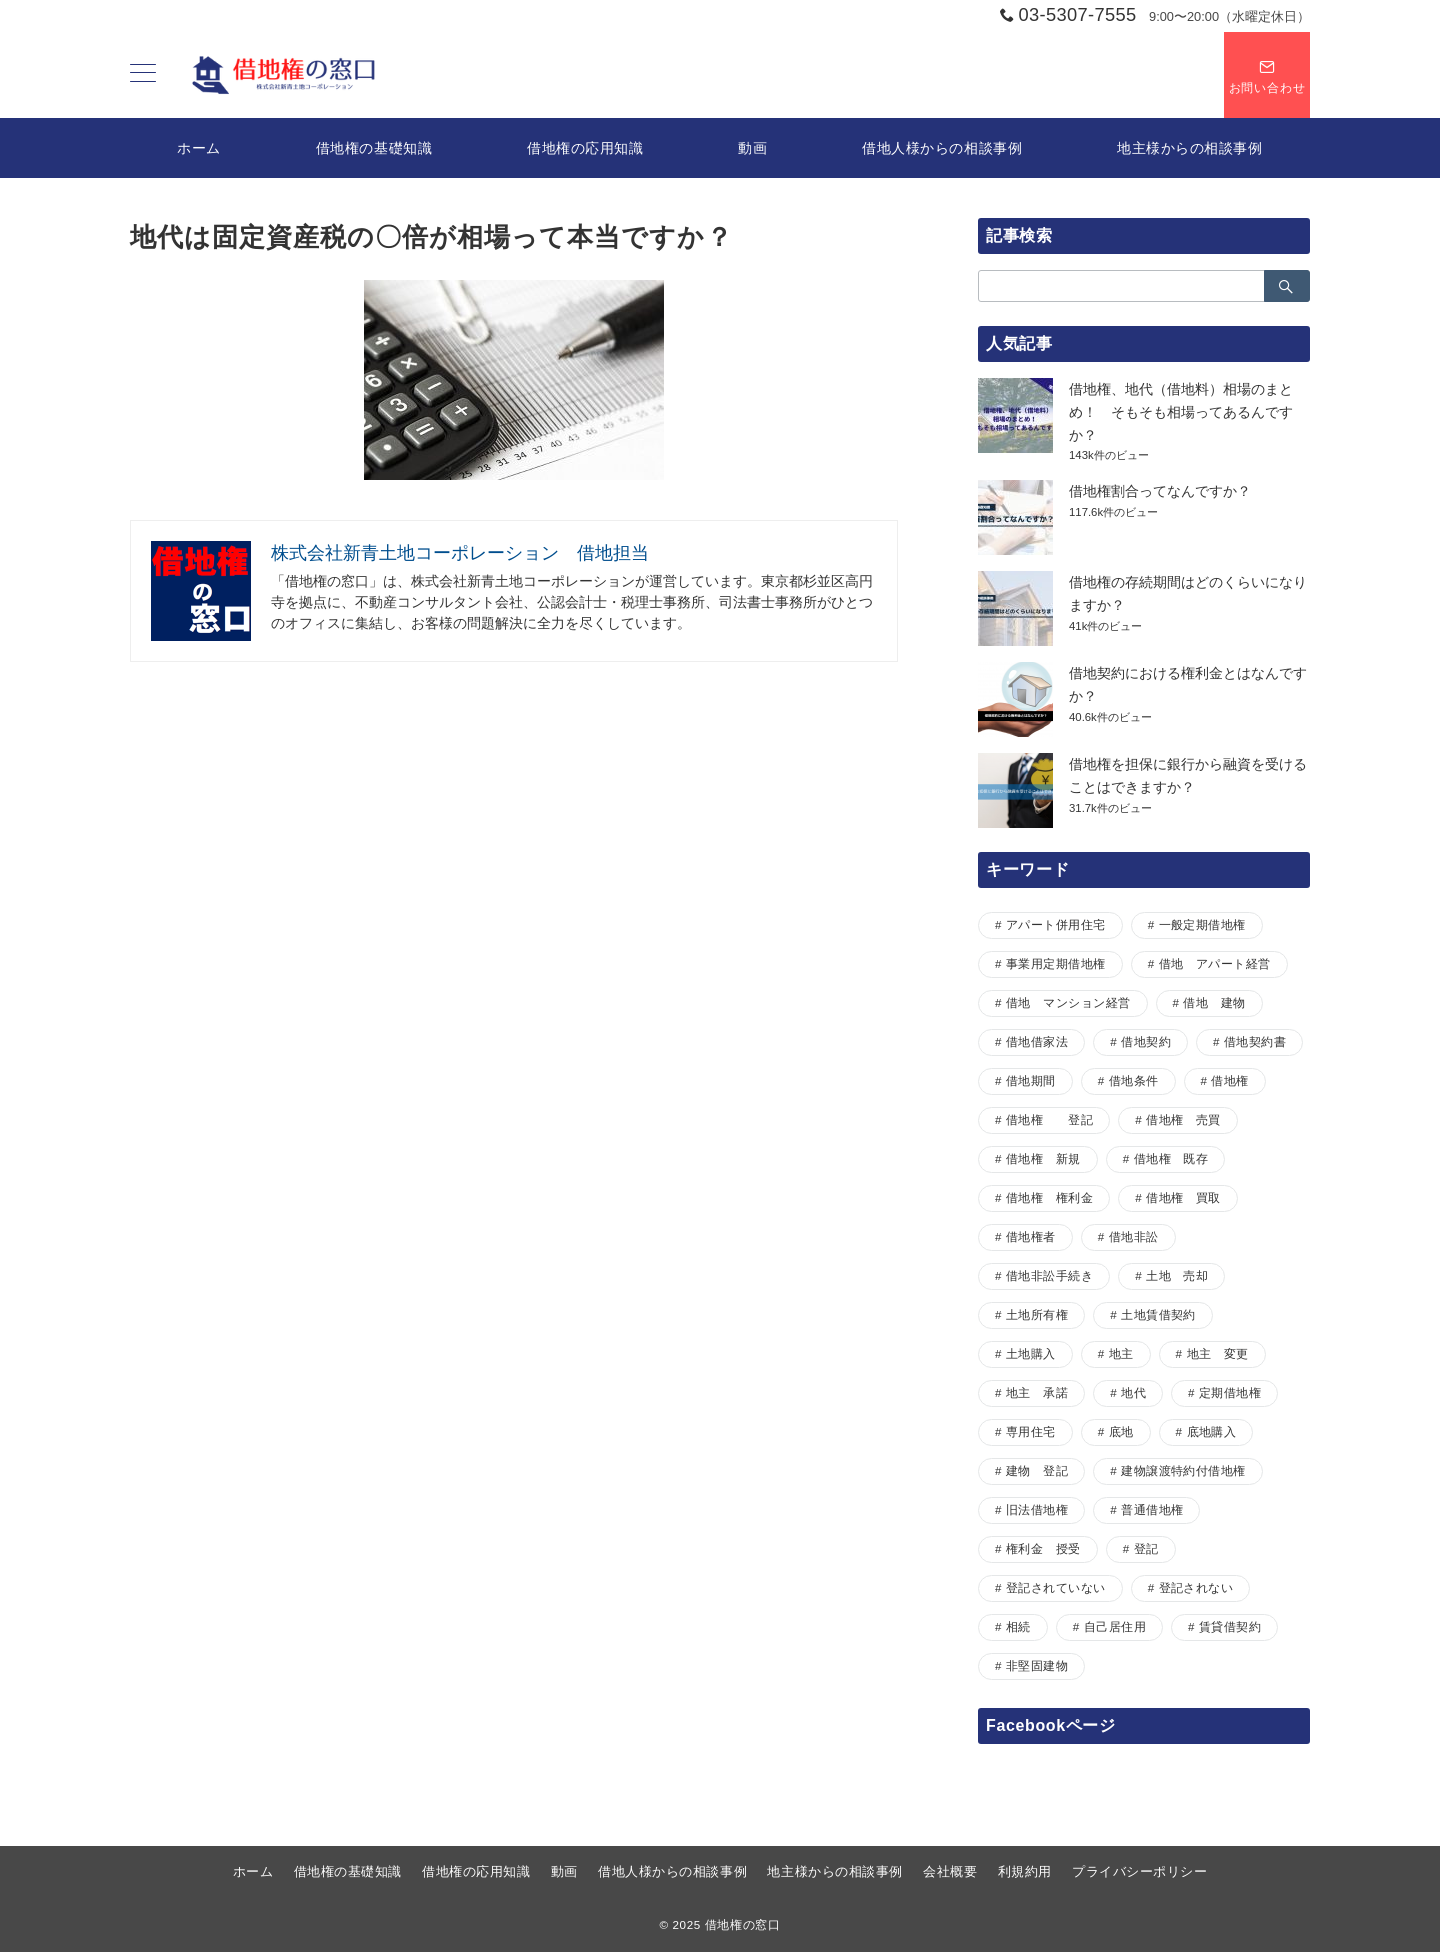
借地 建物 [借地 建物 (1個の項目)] (1214, 1002)
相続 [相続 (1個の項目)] (1018, 1626)
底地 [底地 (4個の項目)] (1121, 1431)
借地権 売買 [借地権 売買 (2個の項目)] (1183, 1119)
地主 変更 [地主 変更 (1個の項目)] (1218, 1353)
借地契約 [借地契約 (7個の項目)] (1146, 1041)
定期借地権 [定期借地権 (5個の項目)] (1230, 1392)
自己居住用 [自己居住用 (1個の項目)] (1115, 1626)
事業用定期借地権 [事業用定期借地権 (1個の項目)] (1056, 963)
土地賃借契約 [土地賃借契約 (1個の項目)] (1158, 1314)
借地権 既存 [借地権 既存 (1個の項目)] (1171, 1158)
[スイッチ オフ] (1267, 75)
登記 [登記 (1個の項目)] (1146, 1548)
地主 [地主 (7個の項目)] (1121, 1353)
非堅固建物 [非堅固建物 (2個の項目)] (1037, 1665)
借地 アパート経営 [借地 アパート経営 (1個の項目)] (1215, 963)
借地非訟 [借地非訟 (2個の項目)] (1134, 1236)
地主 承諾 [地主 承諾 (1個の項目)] (1037, 1392)
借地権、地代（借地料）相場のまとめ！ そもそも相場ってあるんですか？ (1181, 412)
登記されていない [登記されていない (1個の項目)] (1056, 1587)
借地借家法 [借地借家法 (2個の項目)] (1037, 1041)
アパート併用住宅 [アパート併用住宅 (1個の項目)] (1056, 924)
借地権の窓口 (743, 1924)
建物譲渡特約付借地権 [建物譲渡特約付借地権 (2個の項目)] (1183, 1470)
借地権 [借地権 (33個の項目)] (1229, 1080)
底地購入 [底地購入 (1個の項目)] (1212, 1431)
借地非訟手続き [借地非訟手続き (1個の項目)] (1049, 1275)
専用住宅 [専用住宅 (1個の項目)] (1031, 1431)
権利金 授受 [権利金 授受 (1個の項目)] (1043, 1548)
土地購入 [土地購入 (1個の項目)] (1031, 1353)
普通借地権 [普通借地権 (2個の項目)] (1152, 1509)
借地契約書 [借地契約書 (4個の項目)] (1255, 1041)
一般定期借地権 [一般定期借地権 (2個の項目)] (1202, 924)
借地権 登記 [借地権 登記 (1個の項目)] (1049, 1119)
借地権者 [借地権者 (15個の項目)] (1031, 1236)
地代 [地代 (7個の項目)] (1133, 1392)
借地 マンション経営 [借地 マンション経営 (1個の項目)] (1068, 1002)
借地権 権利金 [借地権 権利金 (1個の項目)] (1049, 1197)
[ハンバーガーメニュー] (143, 75)
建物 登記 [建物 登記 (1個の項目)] (1037, 1470)
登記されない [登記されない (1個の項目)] (1196, 1587)
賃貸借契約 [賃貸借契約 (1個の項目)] (1230, 1626)
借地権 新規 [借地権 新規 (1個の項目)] (1043, 1158)
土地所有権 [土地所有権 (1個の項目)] (1037, 1314)
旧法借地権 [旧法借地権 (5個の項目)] (1037, 1509)
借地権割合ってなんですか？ (1160, 491)
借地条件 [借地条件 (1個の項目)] (1134, 1080)
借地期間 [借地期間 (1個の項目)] (1031, 1080)
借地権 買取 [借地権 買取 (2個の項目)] (1183, 1197)
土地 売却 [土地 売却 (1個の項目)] (1177, 1275)
